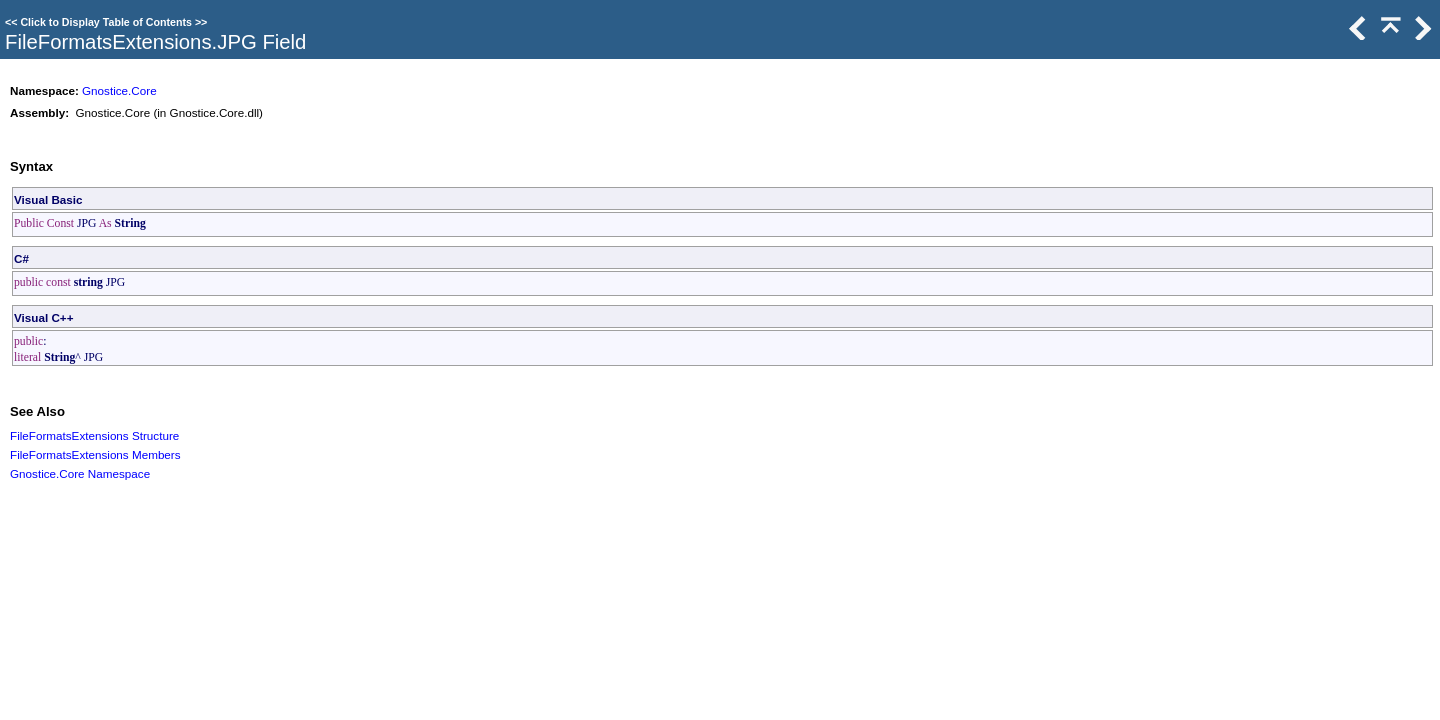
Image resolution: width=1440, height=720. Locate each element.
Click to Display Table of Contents (106, 22)
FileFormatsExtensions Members (95, 454)
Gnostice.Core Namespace (80, 473)
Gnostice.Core (119, 90)
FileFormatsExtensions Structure (94, 435)
